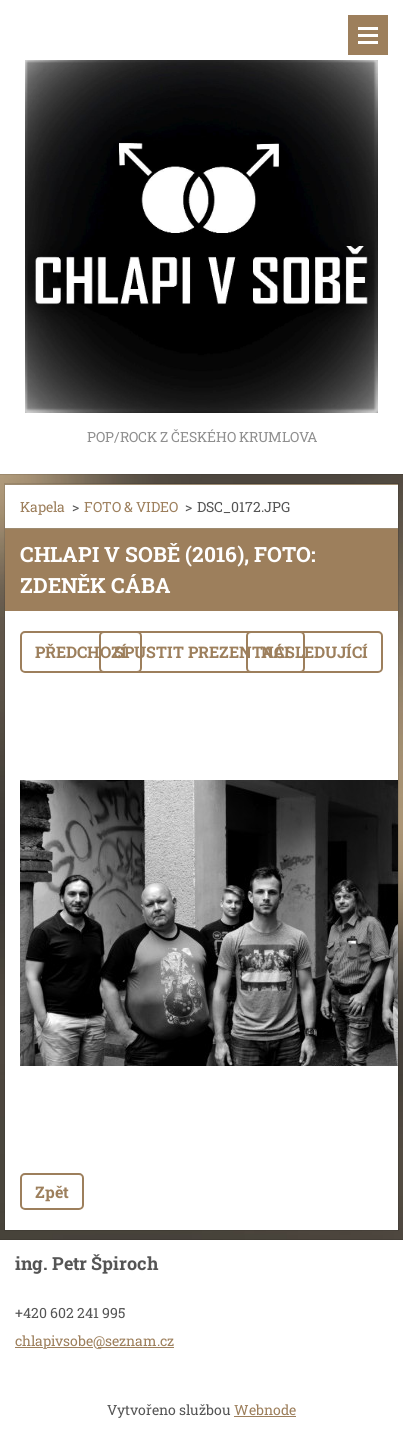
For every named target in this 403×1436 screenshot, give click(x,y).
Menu (368, 35)
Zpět (52, 1191)
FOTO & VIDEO (131, 506)
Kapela (42, 506)
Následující (314, 651)
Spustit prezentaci (202, 651)
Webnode (265, 1409)
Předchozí (81, 651)
